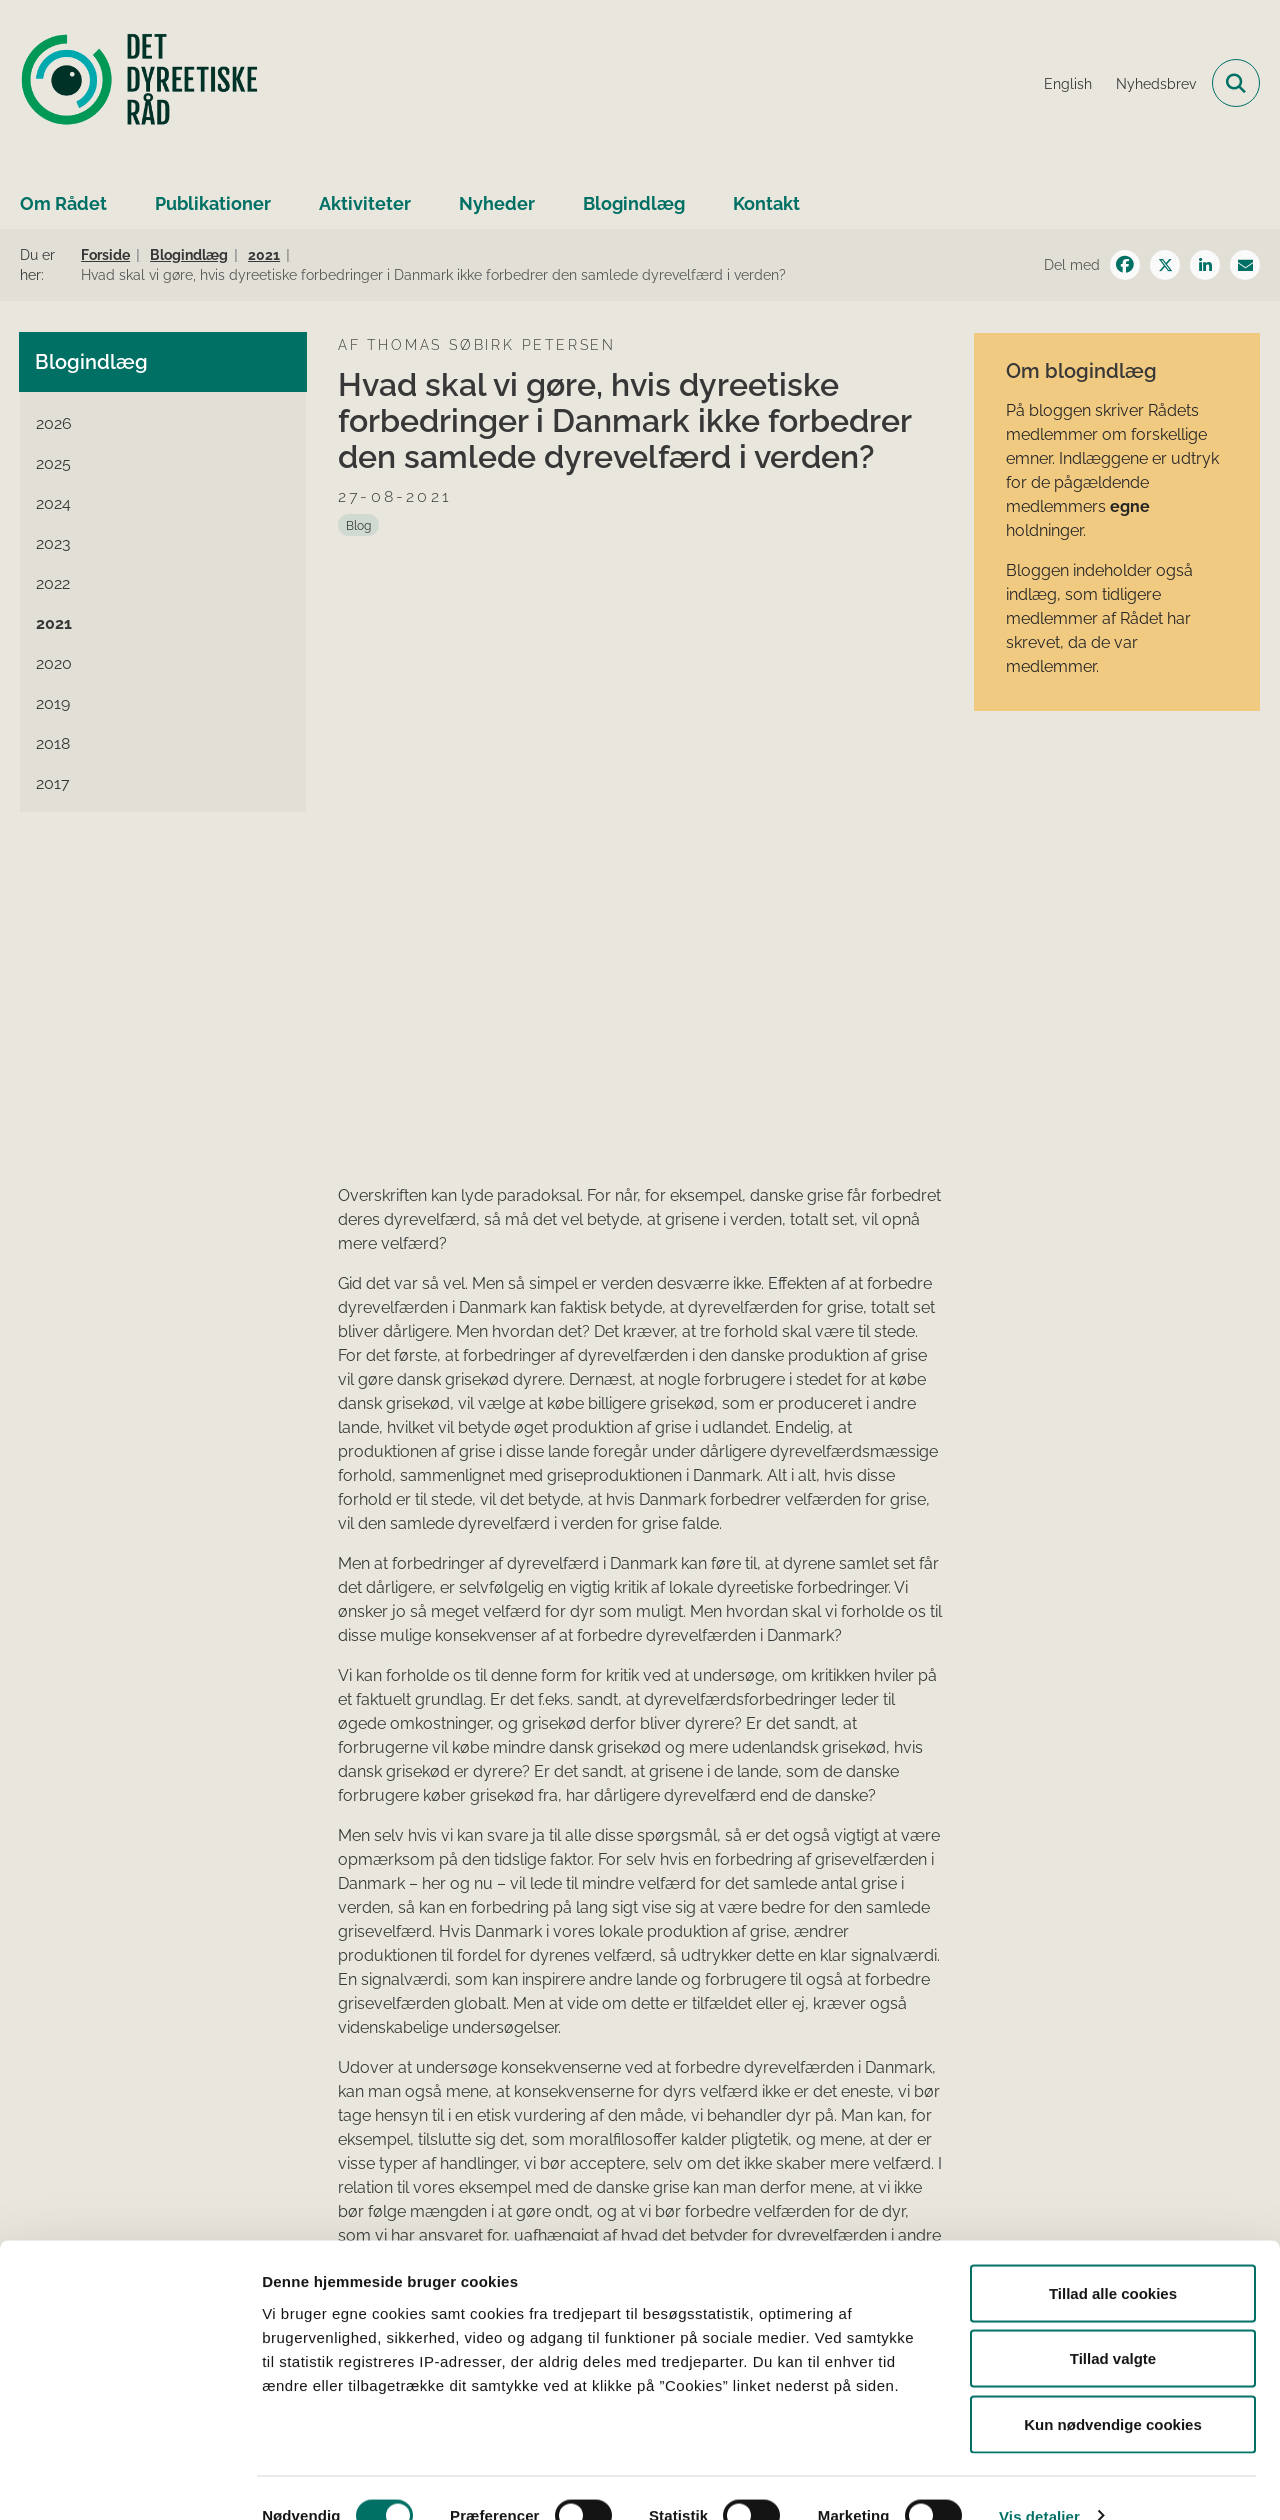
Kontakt (766, 203)
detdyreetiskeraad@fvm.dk (1133, 2200)
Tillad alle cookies (1113, 2257)
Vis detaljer (1039, 2480)
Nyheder (497, 203)
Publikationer (213, 203)
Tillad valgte (1113, 2323)
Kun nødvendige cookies (1113, 2388)
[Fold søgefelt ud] (1236, 83)
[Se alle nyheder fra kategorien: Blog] (358, 525)
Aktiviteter (365, 203)
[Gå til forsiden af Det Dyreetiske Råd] (140, 83)
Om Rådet (63, 203)
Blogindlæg (634, 203)
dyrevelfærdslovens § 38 (416, 2202)
